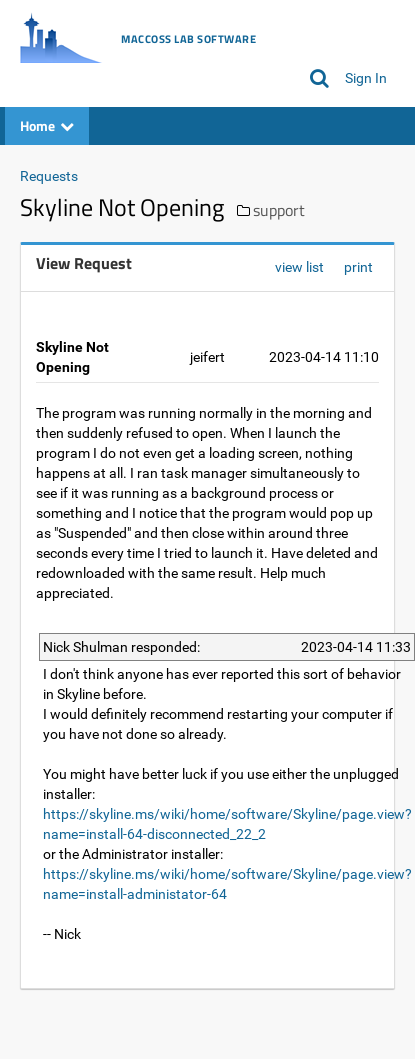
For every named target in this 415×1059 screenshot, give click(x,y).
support (279, 210)
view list (299, 267)
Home (47, 125)
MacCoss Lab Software (188, 39)
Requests (49, 176)
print (358, 267)
